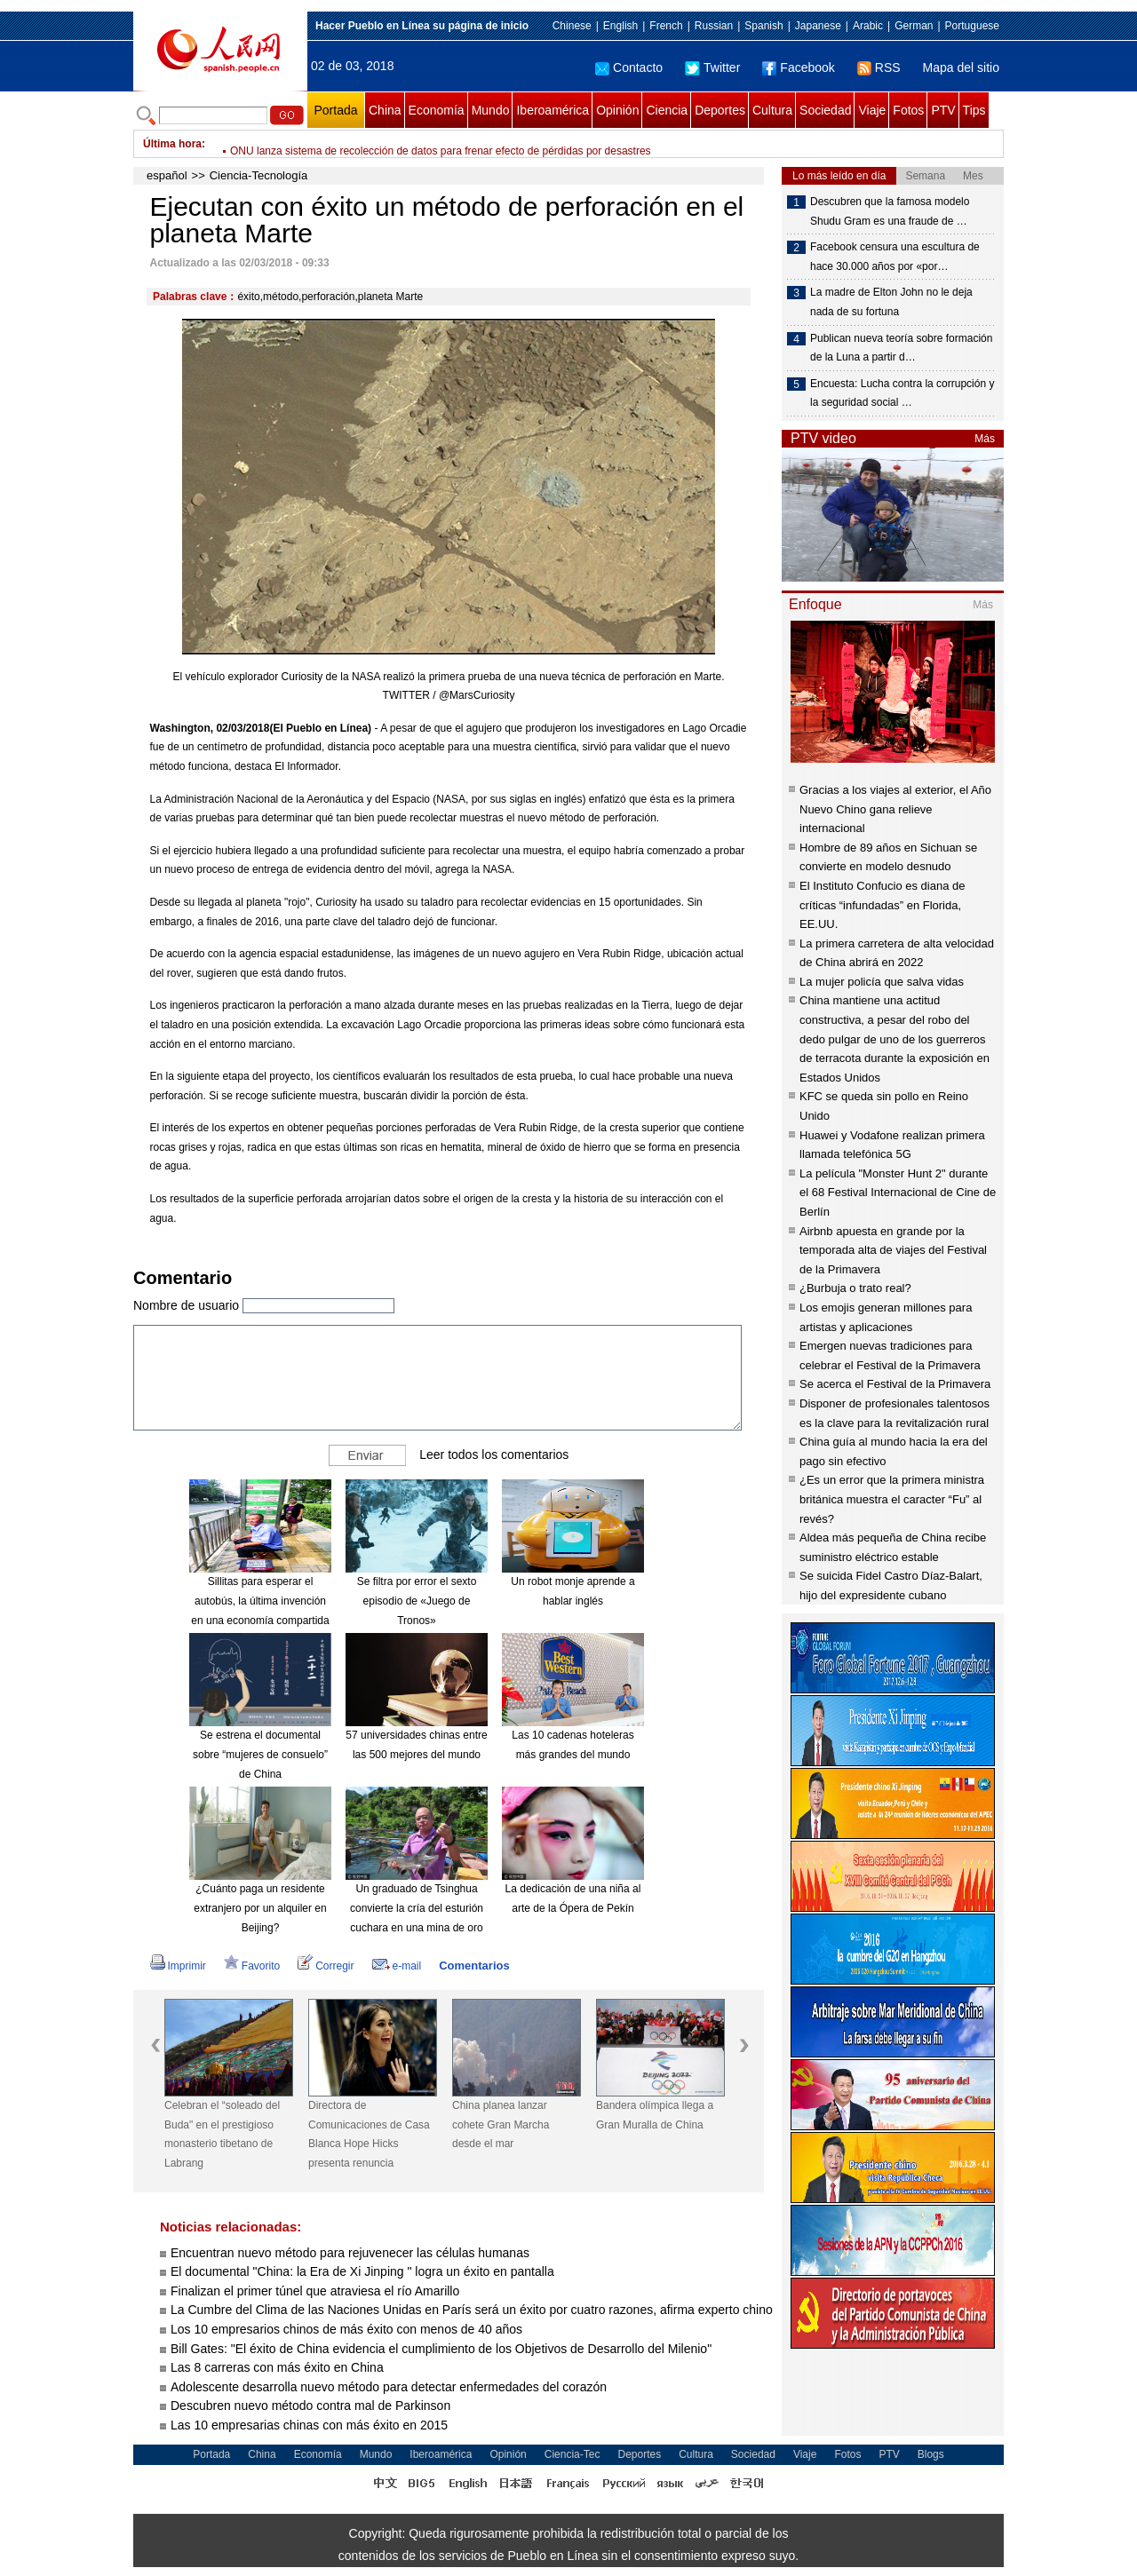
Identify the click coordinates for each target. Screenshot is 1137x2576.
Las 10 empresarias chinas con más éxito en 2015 (309, 2425)
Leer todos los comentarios (493, 1454)
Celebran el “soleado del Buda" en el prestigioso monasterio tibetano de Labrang (222, 2134)
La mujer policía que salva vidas (881, 981)
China (385, 110)
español (167, 175)
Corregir (326, 1966)
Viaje (872, 110)
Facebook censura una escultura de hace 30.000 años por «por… (895, 257)
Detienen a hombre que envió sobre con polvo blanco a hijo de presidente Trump (421, 144)
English (620, 26)
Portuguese (972, 26)
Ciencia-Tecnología (259, 175)
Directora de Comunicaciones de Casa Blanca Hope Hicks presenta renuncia (369, 2134)
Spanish (763, 26)
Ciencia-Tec (572, 2454)
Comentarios (474, 1965)
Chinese (572, 26)
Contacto (629, 67)
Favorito (252, 1966)
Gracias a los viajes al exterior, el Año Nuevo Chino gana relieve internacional (895, 809)
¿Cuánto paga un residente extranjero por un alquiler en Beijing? (260, 1907)
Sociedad (825, 110)
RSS (879, 67)
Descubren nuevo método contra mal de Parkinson (310, 2405)
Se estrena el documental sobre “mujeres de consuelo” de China (260, 1754)
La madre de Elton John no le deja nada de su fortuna (891, 302)
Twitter (712, 67)
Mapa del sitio (961, 67)
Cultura (772, 110)
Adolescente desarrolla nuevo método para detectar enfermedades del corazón (389, 2387)
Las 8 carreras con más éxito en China (277, 2367)
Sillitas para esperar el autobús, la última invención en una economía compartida (260, 1600)
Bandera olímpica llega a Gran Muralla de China (654, 2115)
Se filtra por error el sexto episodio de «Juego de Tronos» (417, 1600)
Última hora (172, 144)
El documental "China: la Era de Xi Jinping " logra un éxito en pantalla (362, 2271)
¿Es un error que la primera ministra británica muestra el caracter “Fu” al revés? (891, 1499)
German (913, 26)
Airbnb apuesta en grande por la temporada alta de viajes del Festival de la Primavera (893, 1250)
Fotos (908, 110)
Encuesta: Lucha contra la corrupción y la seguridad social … (902, 393)
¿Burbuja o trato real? (855, 1288)
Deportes (720, 110)
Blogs (931, 2454)
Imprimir (178, 1966)
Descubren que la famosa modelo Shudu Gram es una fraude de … (889, 211)
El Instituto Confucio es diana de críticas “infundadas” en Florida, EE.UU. (882, 905)
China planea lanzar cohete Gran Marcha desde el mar (500, 2124)
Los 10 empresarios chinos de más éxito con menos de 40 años (346, 2329)
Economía (437, 110)
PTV (943, 110)
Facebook (798, 67)
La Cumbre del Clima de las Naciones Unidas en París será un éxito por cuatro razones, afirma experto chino (472, 2310)
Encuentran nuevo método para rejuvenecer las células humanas (350, 2253)
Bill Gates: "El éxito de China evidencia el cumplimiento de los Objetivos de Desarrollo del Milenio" (441, 2349)
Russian (714, 26)
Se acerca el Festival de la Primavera (894, 1384)
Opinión (617, 110)
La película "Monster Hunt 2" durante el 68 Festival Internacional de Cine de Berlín (897, 1192)
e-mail (397, 1966)
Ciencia (667, 110)
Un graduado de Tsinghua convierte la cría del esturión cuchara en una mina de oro (416, 1907)
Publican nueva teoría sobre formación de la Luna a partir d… (901, 348)
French (665, 26)
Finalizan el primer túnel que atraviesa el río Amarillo (315, 2291)
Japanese (818, 26)
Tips (974, 110)
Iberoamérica (552, 110)
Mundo (491, 110)
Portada (335, 110)
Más (984, 438)
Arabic (868, 26)
